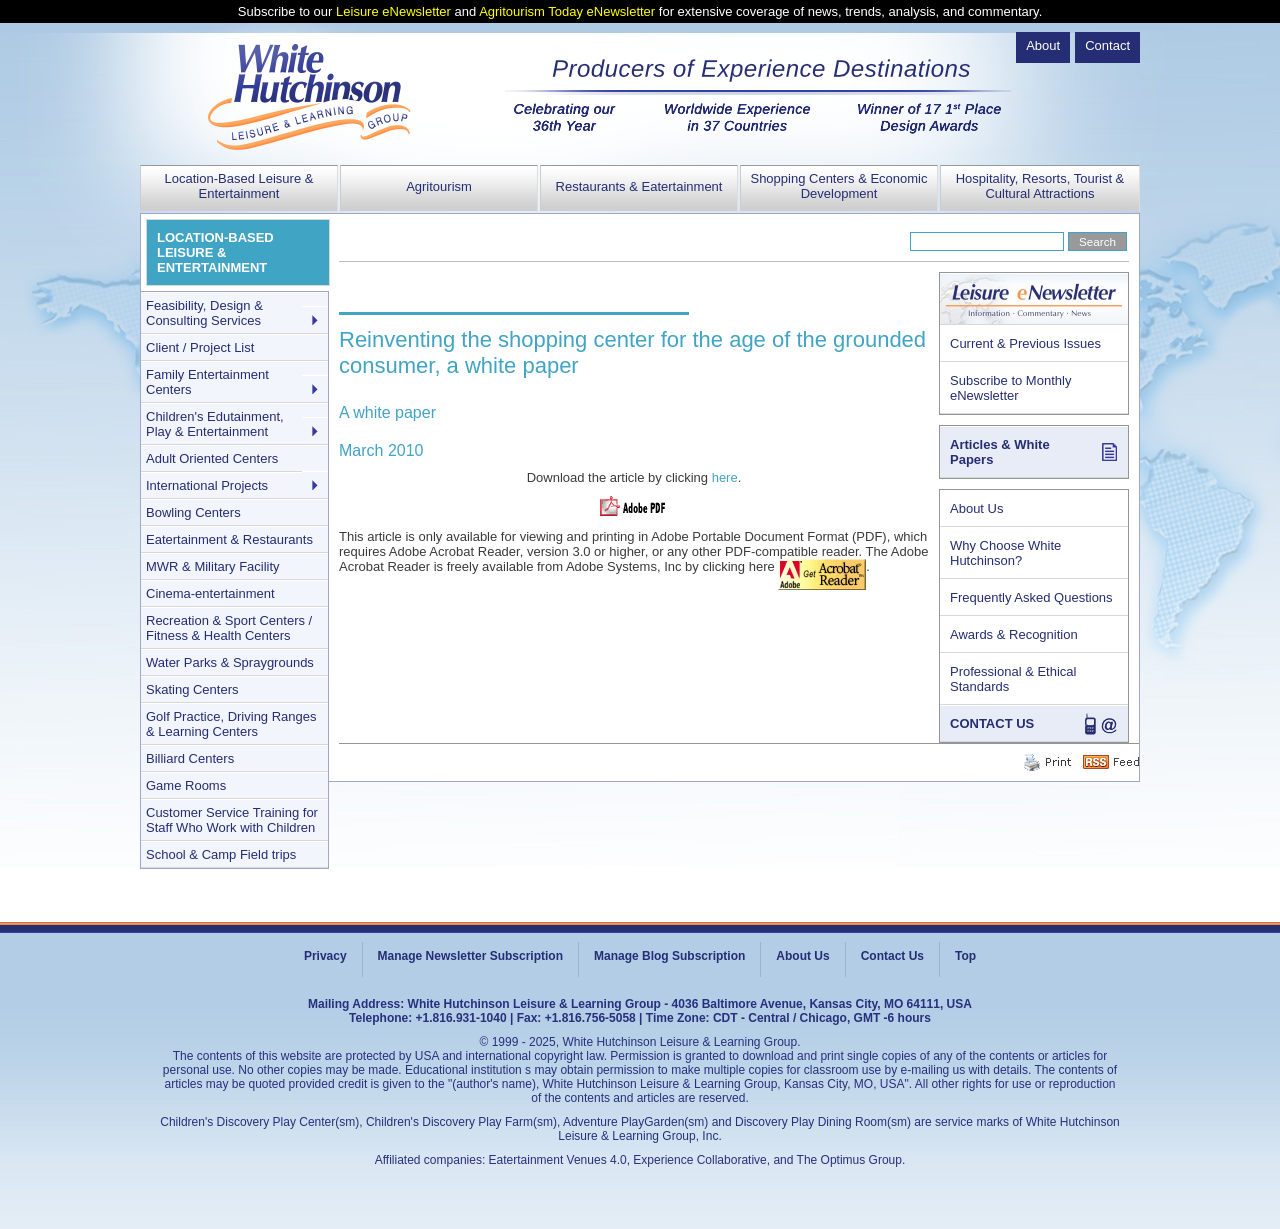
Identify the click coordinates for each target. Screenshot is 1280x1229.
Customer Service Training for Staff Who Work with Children (232, 820)
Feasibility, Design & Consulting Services (204, 313)
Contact (1107, 45)
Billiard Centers (190, 758)
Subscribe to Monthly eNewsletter (1010, 388)
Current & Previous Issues (1025, 343)
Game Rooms (186, 785)
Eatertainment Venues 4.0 (558, 1160)
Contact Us (892, 956)
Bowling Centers (193, 512)
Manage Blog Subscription (669, 956)
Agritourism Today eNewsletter (567, 11)
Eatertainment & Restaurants (229, 539)
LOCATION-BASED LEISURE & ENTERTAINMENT (215, 252)
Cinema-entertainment (210, 593)
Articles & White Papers (1000, 452)
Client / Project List (200, 347)
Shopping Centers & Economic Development (838, 186)
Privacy (325, 956)
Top (965, 956)
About (1043, 45)
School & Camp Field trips (221, 854)
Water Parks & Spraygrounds (230, 662)
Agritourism (439, 186)
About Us (976, 508)
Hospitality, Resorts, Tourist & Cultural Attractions (1040, 186)
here (725, 477)
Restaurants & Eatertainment (639, 186)
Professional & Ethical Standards (1013, 679)
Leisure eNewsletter (393, 11)
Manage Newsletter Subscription (470, 956)
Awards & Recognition (1014, 634)
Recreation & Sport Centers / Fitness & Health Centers (229, 628)
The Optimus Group (849, 1160)
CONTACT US (992, 723)
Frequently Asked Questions (1031, 597)
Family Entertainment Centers (207, 382)
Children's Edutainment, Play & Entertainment (215, 424)
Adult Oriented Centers (212, 458)
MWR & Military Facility (213, 566)
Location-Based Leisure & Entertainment (239, 186)
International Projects (207, 485)
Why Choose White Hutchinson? (1005, 553)
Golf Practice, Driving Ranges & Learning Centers (231, 724)
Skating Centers (192, 689)
